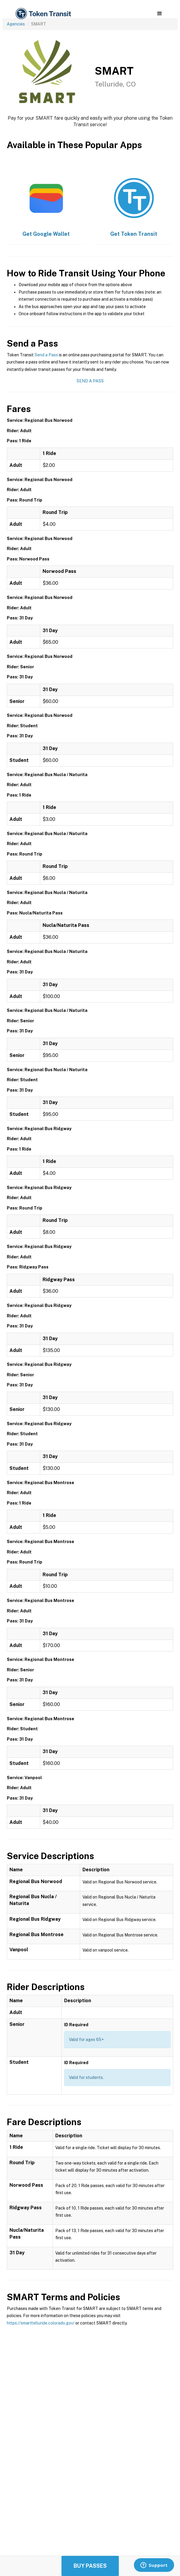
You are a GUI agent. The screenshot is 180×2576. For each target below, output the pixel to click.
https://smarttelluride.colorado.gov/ (40, 2323)
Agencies (16, 24)
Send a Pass (46, 355)
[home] (43, 14)
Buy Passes (90, 2566)
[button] (159, 14)
